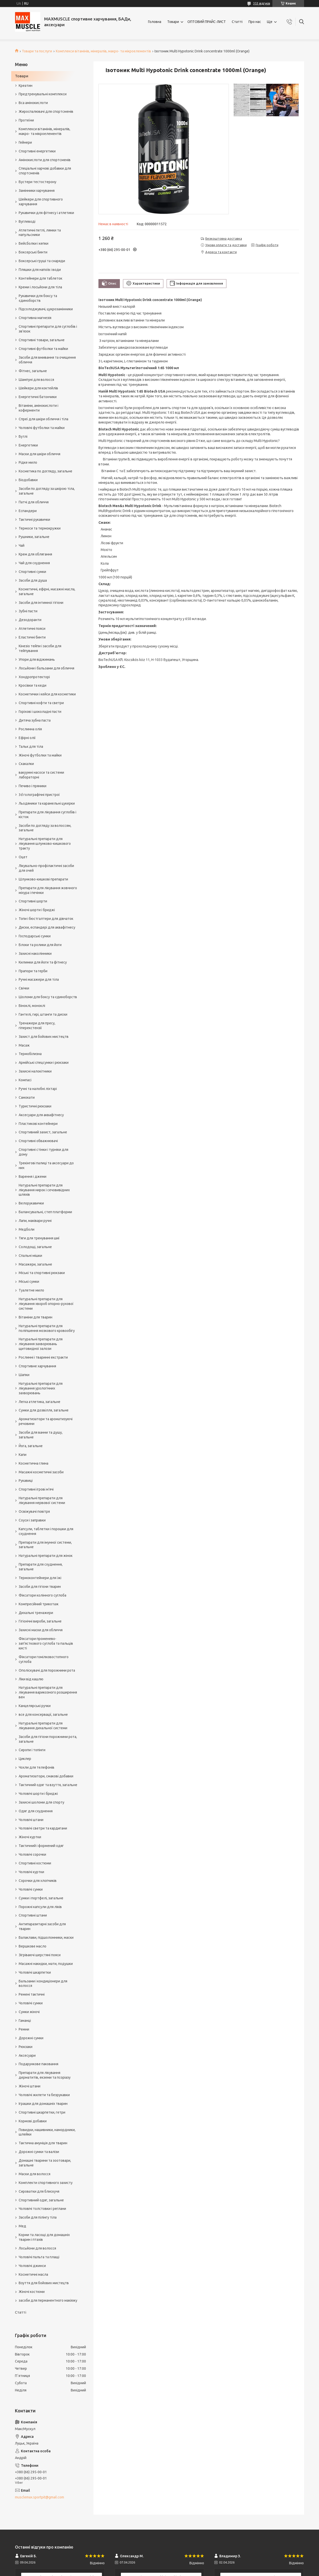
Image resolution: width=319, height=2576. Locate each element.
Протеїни (26, 120)
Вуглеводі (27, 221)
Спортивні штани (33, 1915)
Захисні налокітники (35, 1071)
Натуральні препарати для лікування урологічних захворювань (41, 1388)
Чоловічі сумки (31, 1889)
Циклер (25, 1759)
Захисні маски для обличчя (41, 1630)
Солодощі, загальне (35, 1247)
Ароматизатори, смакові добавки (46, 1776)
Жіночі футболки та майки (40, 755)
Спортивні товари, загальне (42, 340)
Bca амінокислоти (33, 103)
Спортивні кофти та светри (41, 703)
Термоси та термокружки (40, 528)
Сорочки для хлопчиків (38, 1881)
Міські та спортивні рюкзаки (42, 1273)
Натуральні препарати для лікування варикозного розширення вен (48, 1692)
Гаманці (25, 2021)
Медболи (26, 1229)
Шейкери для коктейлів (38, 388)
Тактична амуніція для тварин (43, 2143)
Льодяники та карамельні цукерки (47, 803)
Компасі (25, 1080)
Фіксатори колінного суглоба (42, 1595)
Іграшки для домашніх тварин (43, 2104)
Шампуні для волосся (36, 380)
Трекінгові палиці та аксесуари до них (46, 1165)
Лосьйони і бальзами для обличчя (46, 668)
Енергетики (28, 445)
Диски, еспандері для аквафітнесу (47, 927)
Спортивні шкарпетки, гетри (42, 2112)
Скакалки (26, 764)
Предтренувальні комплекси (43, 94)
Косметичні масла (33, 2274)
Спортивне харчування (37, 1366)
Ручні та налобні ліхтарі (38, 1089)
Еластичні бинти (32, 637)
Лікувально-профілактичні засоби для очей (46, 868)
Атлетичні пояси (32, 629)
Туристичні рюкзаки (35, 1106)
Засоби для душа (33, 580)
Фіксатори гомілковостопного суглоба (44, 1659)
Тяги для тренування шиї (39, 1238)
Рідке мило (28, 462)
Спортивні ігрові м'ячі (36, 1489)
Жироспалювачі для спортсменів (46, 111)
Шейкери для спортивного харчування (41, 201)
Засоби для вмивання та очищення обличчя (47, 359)
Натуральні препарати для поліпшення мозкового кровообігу (47, 1328)
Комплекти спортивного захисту (46, 2183)
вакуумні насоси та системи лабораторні (41, 774)
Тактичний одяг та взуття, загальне (48, 1785)
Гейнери (25, 142)
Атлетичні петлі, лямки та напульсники (40, 232)
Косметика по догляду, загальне (45, 471)
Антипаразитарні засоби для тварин (42, 1926)
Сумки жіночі (29, 2012)
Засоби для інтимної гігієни (41, 603)
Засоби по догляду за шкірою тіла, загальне (47, 491)
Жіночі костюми (32, 2292)
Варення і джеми (32, 1177)
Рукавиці (26, 1481)
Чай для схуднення (34, 563)
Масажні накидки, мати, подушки (46, 1964)
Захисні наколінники (35, 954)
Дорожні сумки (31, 2038)
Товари (173, 22)
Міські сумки (29, 1282)
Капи (22, 1455)
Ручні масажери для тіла (39, 979)
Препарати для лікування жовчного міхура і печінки (48, 890)
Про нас (254, 22)
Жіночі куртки (30, 1837)
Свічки (24, 988)
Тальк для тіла (31, 747)
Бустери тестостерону (37, 182)
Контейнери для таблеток (40, 278)
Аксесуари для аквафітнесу (41, 1115)
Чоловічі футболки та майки (42, 428)
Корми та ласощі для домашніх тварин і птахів (44, 2237)
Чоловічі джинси (32, 2266)
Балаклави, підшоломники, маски (46, 1937)
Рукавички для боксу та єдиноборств (38, 298)
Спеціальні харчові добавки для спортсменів (45, 170)
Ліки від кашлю (31, 1679)
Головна (154, 22)
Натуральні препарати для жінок (46, 1556)
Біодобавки (28, 480)
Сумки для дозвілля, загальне (44, 1410)
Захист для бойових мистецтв (44, 1037)
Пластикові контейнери (38, 1124)
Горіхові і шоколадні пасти (40, 712)
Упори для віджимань (37, 659)
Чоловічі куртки (31, 1872)
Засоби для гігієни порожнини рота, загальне (48, 1739)
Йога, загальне (31, 1446)
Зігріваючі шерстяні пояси (40, 1955)
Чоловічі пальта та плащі (39, 2257)
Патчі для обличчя (34, 502)
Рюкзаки (25, 2047)
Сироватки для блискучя (39, 2191)
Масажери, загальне (35, 1264)
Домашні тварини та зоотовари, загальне (45, 2162)
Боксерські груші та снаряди (42, 261)
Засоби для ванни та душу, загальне (41, 1434)
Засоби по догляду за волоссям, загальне (45, 828)
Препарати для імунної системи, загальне (45, 1544)
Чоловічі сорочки (32, 1854)
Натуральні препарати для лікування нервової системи (42, 1500)
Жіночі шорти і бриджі (37, 910)
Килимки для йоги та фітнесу (43, 962)
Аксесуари (27, 2055)
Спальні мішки (30, 1256)
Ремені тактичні (32, 1994)
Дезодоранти (30, 620)
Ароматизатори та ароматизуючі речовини (46, 1421)
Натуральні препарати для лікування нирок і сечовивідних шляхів (44, 1190)
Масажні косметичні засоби (41, 1472)
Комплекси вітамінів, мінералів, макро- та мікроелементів (103, 51)
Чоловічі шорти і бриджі (38, 1794)
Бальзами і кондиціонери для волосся (43, 1983)
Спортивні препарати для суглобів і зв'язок (48, 328)
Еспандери (28, 511)
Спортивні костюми (35, 1863)
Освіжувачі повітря (34, 1511)
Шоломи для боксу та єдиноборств (48, 997)
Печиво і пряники (32, 786)
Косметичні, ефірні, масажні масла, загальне (47, 591)
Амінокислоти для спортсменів (45, 160)
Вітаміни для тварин (35, 1317)
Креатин (25, 86)
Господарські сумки (35, 936)
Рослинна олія (30, 729)
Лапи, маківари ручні (35, 1221)
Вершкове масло (32, 1946)
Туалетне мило (31, 1290)
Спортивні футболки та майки (43, 349)
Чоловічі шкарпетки (35, 1972)
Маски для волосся (34, 2174)
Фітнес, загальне (33, 371)
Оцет (23, 857)
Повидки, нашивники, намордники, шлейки (47, 2132)
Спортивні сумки (32, 572)
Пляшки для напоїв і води (40, 270)
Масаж (24, 1045)
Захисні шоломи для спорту (41, 1802)
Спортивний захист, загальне (43, 1132)
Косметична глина (33, 1463)
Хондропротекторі (34, 677)
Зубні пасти (28, 611)
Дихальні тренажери (36, 1613)
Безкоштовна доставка (223, 238)
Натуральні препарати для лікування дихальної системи (43, 1725)
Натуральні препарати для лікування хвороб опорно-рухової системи (46, 1303)
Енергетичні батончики (38, 397)
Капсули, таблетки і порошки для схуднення (46, 1531)
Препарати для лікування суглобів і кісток (47, 814)
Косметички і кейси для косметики (47, 694)
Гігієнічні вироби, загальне (40, 1621)
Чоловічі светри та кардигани (43, 1828)
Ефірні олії (27, 738)
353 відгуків (261, 3)
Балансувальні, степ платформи (45, 1212)
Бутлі (23, 436)
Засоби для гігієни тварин (40, 1587)
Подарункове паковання (38, 2064)
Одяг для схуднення (36, 1811)
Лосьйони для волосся (37, 2248)
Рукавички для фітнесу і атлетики (46, 213)
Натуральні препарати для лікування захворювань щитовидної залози (41, 1344)
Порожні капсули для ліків (40, 1907)
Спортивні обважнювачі (38, 1141)
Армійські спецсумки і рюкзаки (44, 1063)
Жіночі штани (29, 2086)
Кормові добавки (33, 2121)
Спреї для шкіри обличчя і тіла (43, 419)
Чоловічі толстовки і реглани (42, 2209)
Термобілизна (30, 1054)
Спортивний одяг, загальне (41, 2200)
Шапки (24, 1375)
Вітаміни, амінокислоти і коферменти (38, 408)
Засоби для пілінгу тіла (38, 2217)
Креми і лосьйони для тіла (40, 287)
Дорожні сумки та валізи (39, 2152)
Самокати (27, 1097)
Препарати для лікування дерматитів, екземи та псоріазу (45, 2075)
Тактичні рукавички (34, 520)
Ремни (24, 2029)
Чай (21, 545)
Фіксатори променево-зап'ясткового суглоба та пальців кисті (46, 1643)
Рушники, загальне (34, 537)
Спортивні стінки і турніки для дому (43, 1152)
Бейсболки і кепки (33, 243)
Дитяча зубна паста (35, 720)
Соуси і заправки (32, 1520)
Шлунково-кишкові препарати (43, 879)
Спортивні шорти (33, 901)
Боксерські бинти (33, 252)
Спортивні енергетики (37, 151)
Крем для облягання (35, 554)
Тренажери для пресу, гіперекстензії (37, 1025)
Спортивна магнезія (35, 318)
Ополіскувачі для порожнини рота (47, 1670)
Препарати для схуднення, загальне (41, 1566)
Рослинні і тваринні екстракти (43, 1357)
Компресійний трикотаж (39, 1604)
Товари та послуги (37, 51)
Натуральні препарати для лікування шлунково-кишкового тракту (45, 843)
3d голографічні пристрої (39, 795)
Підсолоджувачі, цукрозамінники (46, 309)
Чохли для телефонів (36, 1767)
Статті (237, 22)
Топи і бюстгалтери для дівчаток (46, 919)
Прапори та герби (33, 971)
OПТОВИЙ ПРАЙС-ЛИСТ (206, 22)
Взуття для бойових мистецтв (44, 2283)
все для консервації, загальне (43, 1715)
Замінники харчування (37, 191)
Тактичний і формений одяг (41, 1846)
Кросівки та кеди (32, 685)
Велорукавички (31, 1203)
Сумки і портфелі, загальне (41, 1898)
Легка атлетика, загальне (39, 1402)
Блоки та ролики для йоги (40, 945)
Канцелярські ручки (35, 1706)
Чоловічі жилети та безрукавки (44, 2095)
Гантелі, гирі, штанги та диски (43, 1014)
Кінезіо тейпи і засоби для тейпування (40, 648)
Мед (22, 2226)
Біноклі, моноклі (32, 1006)
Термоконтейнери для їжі (40, 1578)
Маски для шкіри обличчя (39, 454)
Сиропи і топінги (32, 1750)
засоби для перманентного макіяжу (48, 2300)
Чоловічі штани (31, 1820)
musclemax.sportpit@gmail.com (39, 2497)
